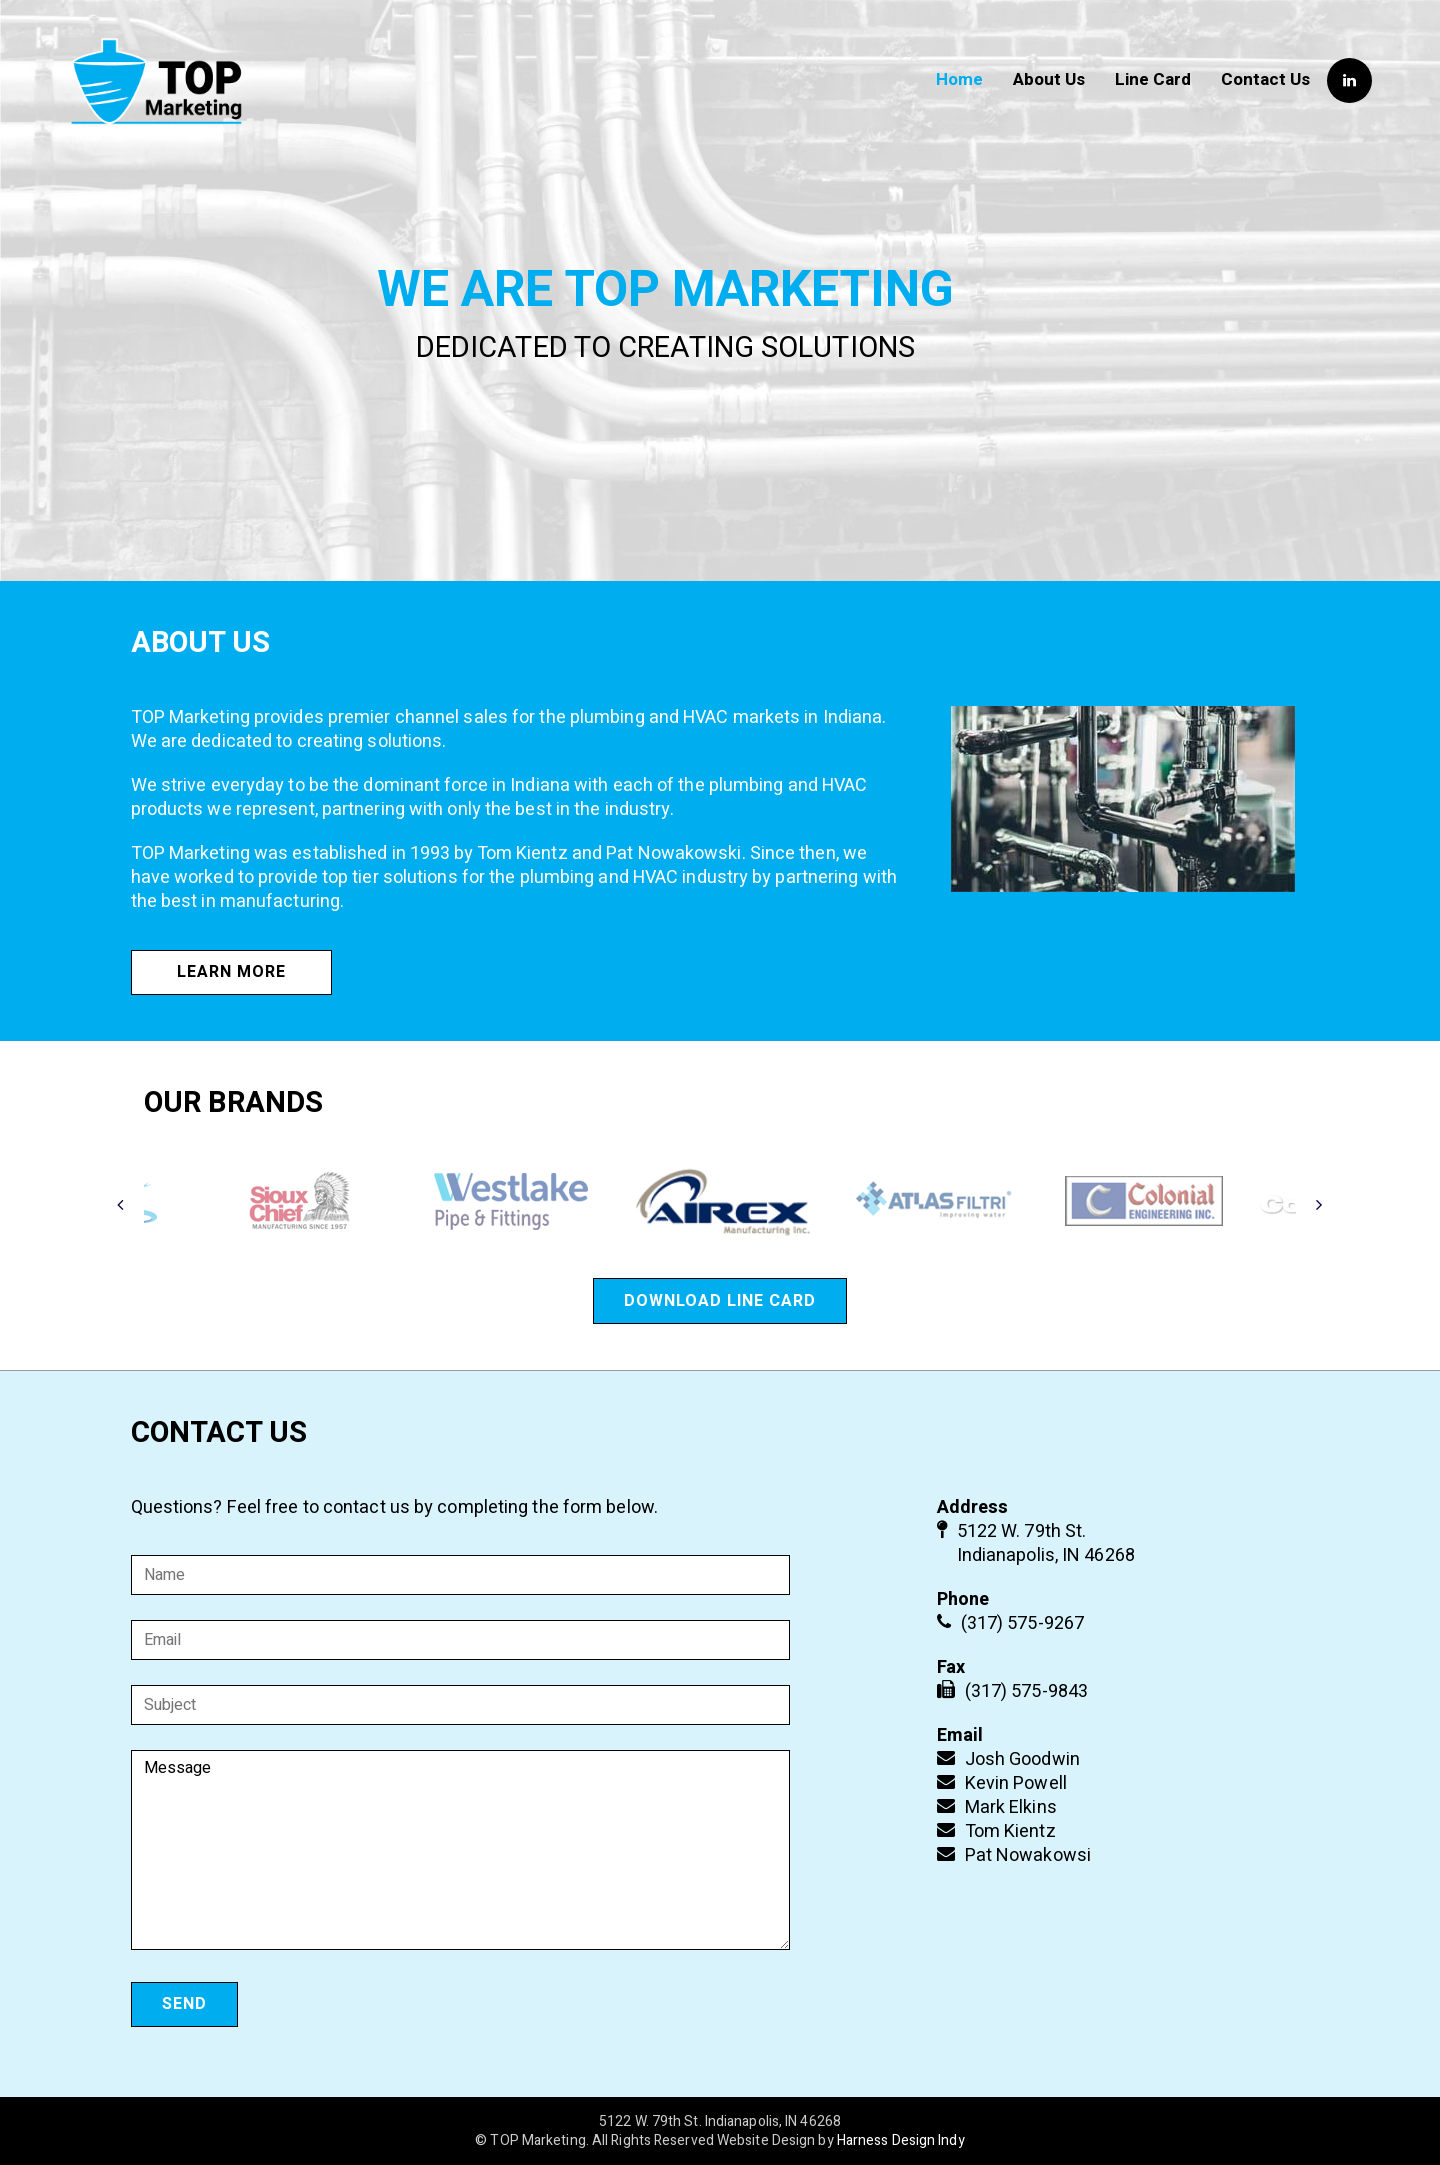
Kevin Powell (1016, 1783)
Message (461, 1850)
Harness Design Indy (901, 2140)
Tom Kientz (1010, 1831)
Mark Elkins (1011, 1807)
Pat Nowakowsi (1028, 1855)
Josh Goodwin (1022, 1759)
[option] (721, 1201)
